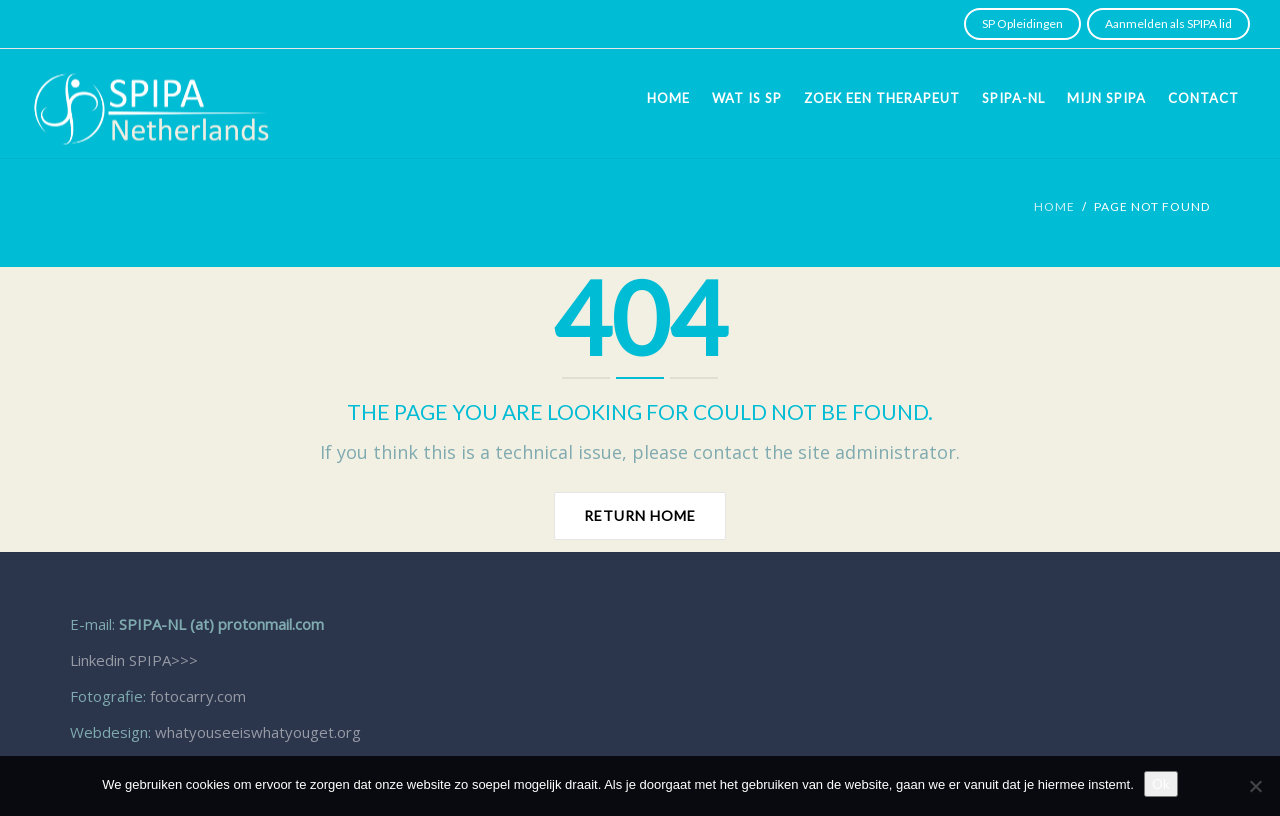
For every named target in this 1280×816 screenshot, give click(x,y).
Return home (640, 515)
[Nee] (1255, 786)
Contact (1203, 98)
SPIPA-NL (1013, 98)
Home (668, 98)
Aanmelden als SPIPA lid (1168, 23)
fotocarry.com (198, 696)
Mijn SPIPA (1106, 98)
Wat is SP (747, 98)
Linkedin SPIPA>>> (134, 660)
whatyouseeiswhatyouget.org (258, 732)
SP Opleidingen (1022, 23)
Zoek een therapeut (882, 98)
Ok (1161, 784)
